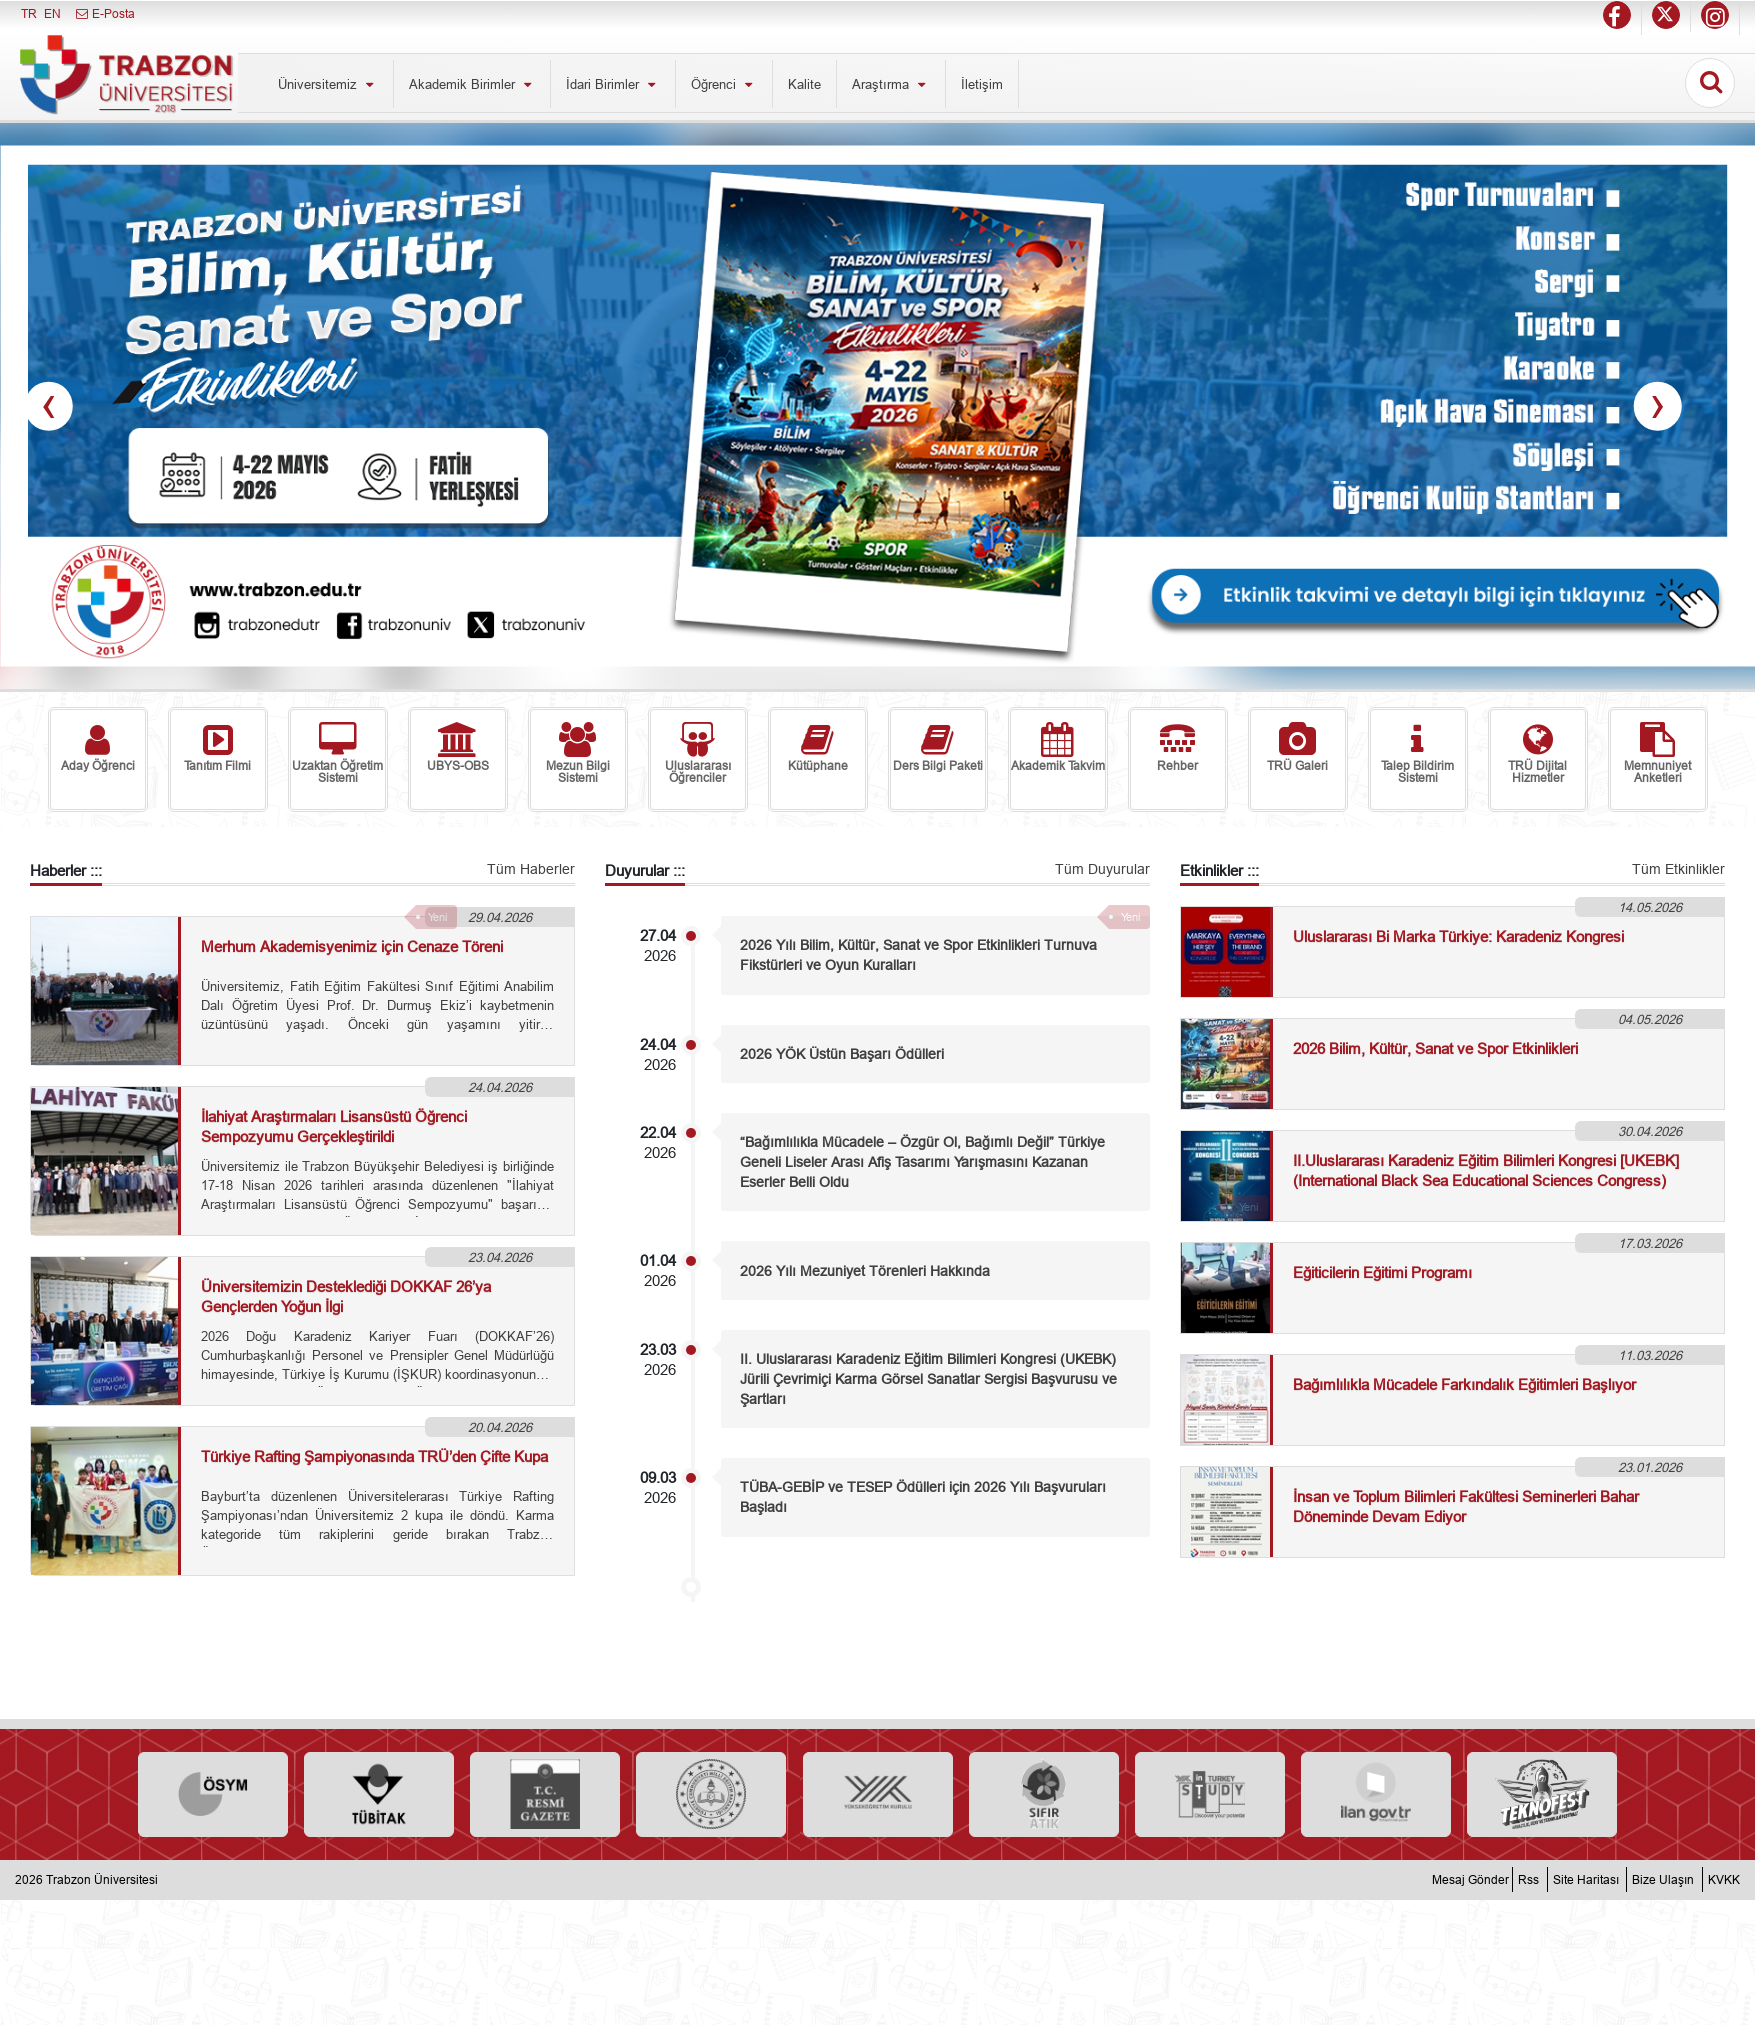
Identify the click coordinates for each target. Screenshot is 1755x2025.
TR (29, 13)
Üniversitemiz (328, 84)
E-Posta (104, 13)
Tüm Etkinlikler (1678, 869)
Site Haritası (1586, 1879)
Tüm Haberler (531, 869)
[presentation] (48, 406)
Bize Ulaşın (1663, 1879)
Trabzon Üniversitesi (102, 1879)
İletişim (982, 84)
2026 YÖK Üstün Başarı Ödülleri (842, 1054)
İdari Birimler (613, 84)
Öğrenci (724, 84)
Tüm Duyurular (1102, 869)
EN (52, 13)
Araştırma (891, 84)
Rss (1528, 1879)
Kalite (804, 84)
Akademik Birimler (472, 84)
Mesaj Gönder (1470, 1879)
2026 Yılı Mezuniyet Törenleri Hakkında (865, 1271)
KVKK (1724, 1879)
